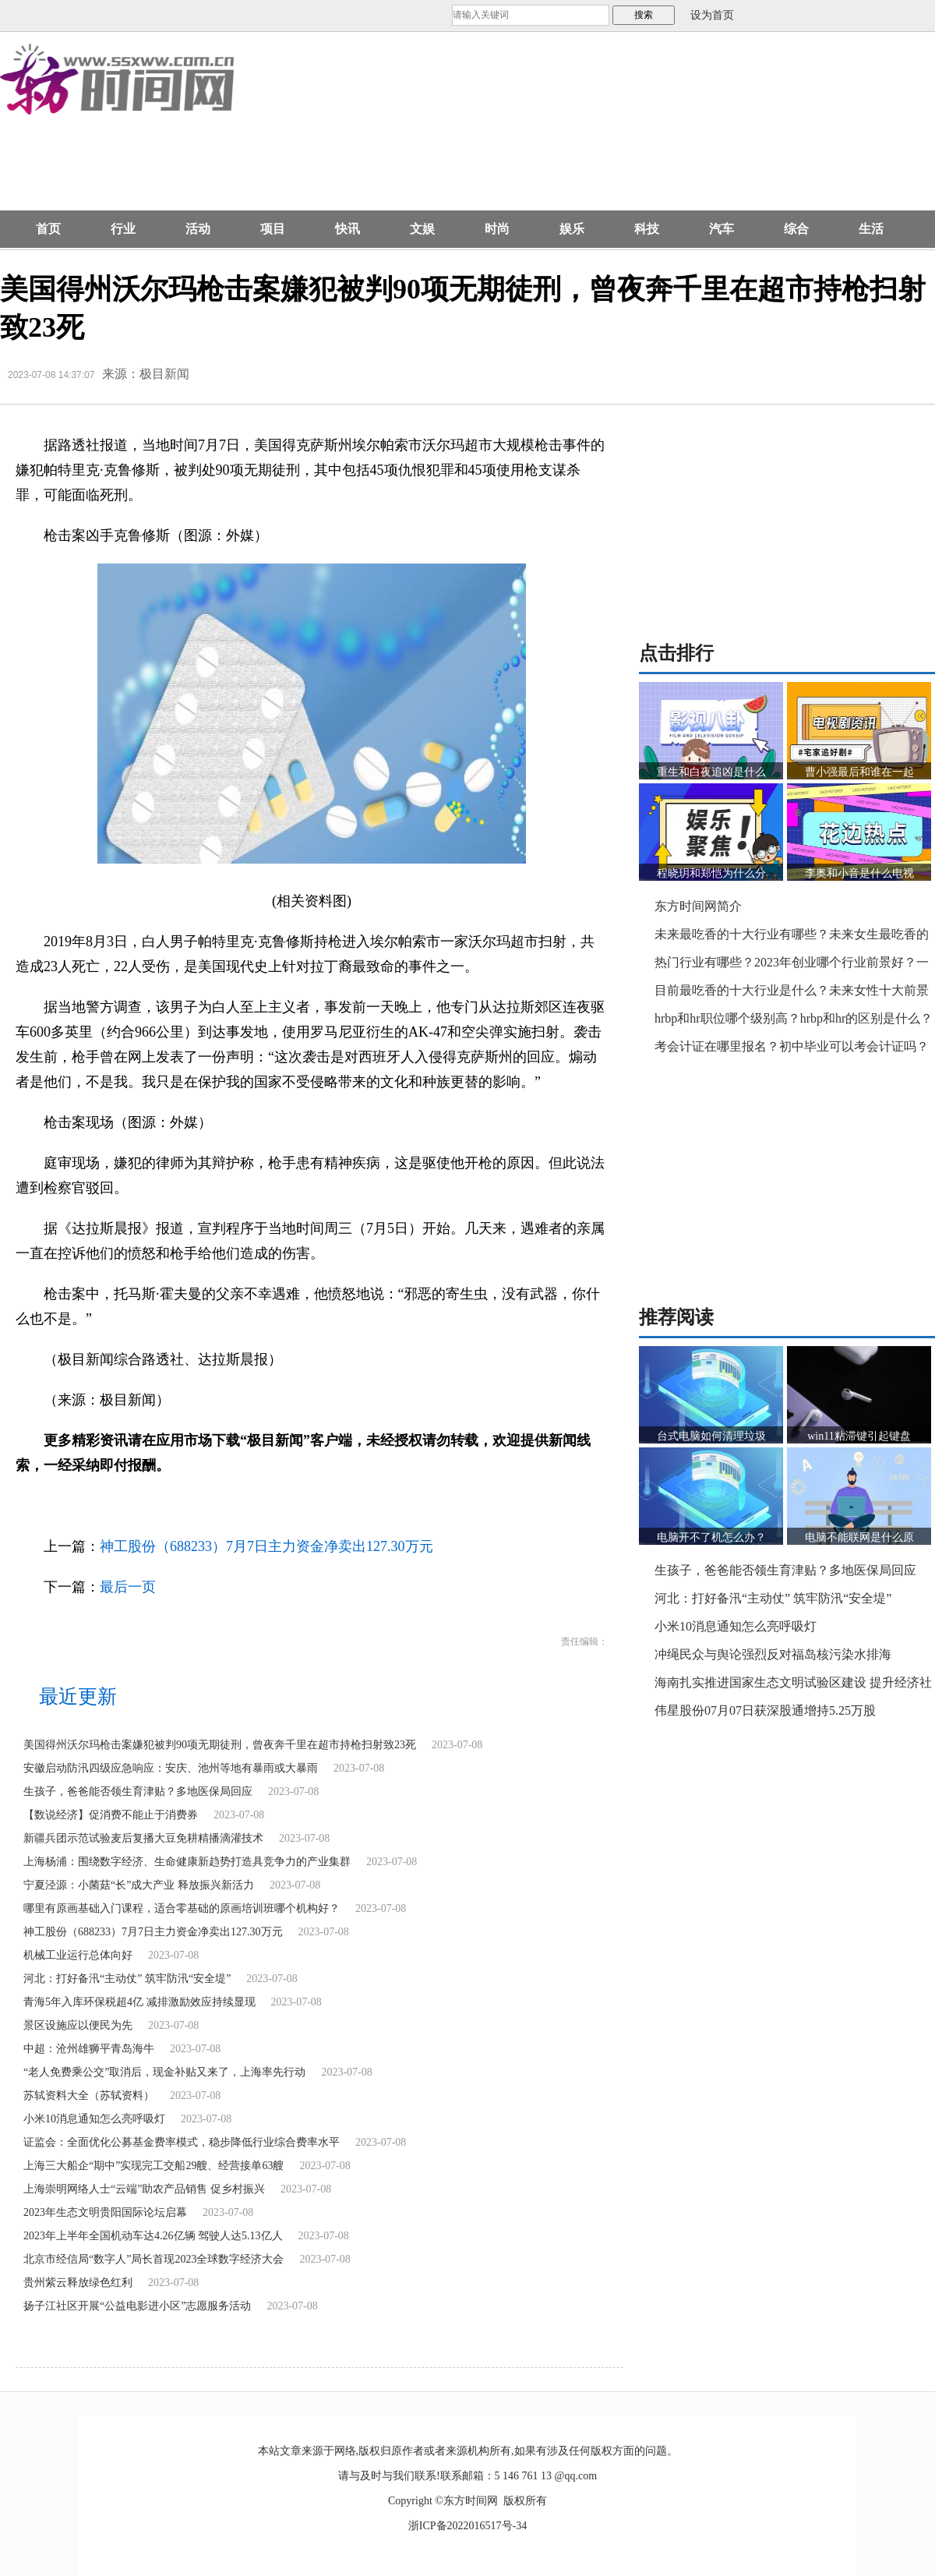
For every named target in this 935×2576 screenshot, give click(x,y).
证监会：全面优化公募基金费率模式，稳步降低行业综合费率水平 (181, 2142)
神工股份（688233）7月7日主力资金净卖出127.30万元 (266, 1546)
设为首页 (712, 15)
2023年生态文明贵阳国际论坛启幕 (105, 2212)
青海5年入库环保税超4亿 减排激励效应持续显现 (139, 2002)
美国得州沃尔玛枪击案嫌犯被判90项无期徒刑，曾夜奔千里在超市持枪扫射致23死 (219, 1745)
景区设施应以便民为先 (77, 2025)
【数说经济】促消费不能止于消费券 (110, 1815)
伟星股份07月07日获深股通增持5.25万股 (765, 1710)
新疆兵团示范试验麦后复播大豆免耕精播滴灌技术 (143, 1838)
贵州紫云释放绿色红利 (77, 2282)
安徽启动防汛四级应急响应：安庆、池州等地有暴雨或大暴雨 (170, 1768)
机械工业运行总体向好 (77, 1955)
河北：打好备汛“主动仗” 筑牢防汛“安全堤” (127, 1978)
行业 (123, 228)
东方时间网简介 (698, 906)
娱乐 (571, 228)
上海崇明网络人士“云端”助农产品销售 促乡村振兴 (144, 2189)
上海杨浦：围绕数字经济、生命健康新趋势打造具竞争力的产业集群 (187, 1862)
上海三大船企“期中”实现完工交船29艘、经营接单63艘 (153, 2165)
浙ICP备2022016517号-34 (467, 2526)
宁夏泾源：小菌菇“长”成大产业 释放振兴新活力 (138, 1885)
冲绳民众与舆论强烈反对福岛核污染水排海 (772, 1654)
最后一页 (128, 1587)
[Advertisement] (353, 129)
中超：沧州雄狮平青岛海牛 (88, 2049)
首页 (48, 228)
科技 (646, 228)
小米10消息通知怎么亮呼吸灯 (94, 2119)
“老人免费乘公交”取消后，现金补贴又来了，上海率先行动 (164, 2072)
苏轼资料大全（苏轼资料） (88, 2095)
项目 (272, 228)
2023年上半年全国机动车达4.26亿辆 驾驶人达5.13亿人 (153, 2236)
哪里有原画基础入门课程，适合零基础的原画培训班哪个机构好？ (181, 1908)
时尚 (497, 228)
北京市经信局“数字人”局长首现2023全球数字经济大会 (153, 2259)
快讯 (347, 228)
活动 (197, 228)
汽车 (721, 228)
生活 (871, 228)
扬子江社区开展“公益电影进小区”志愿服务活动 (137, 2306)
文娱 (422, 228)
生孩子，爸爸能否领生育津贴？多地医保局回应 (137, 1791)
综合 (796, 228)
